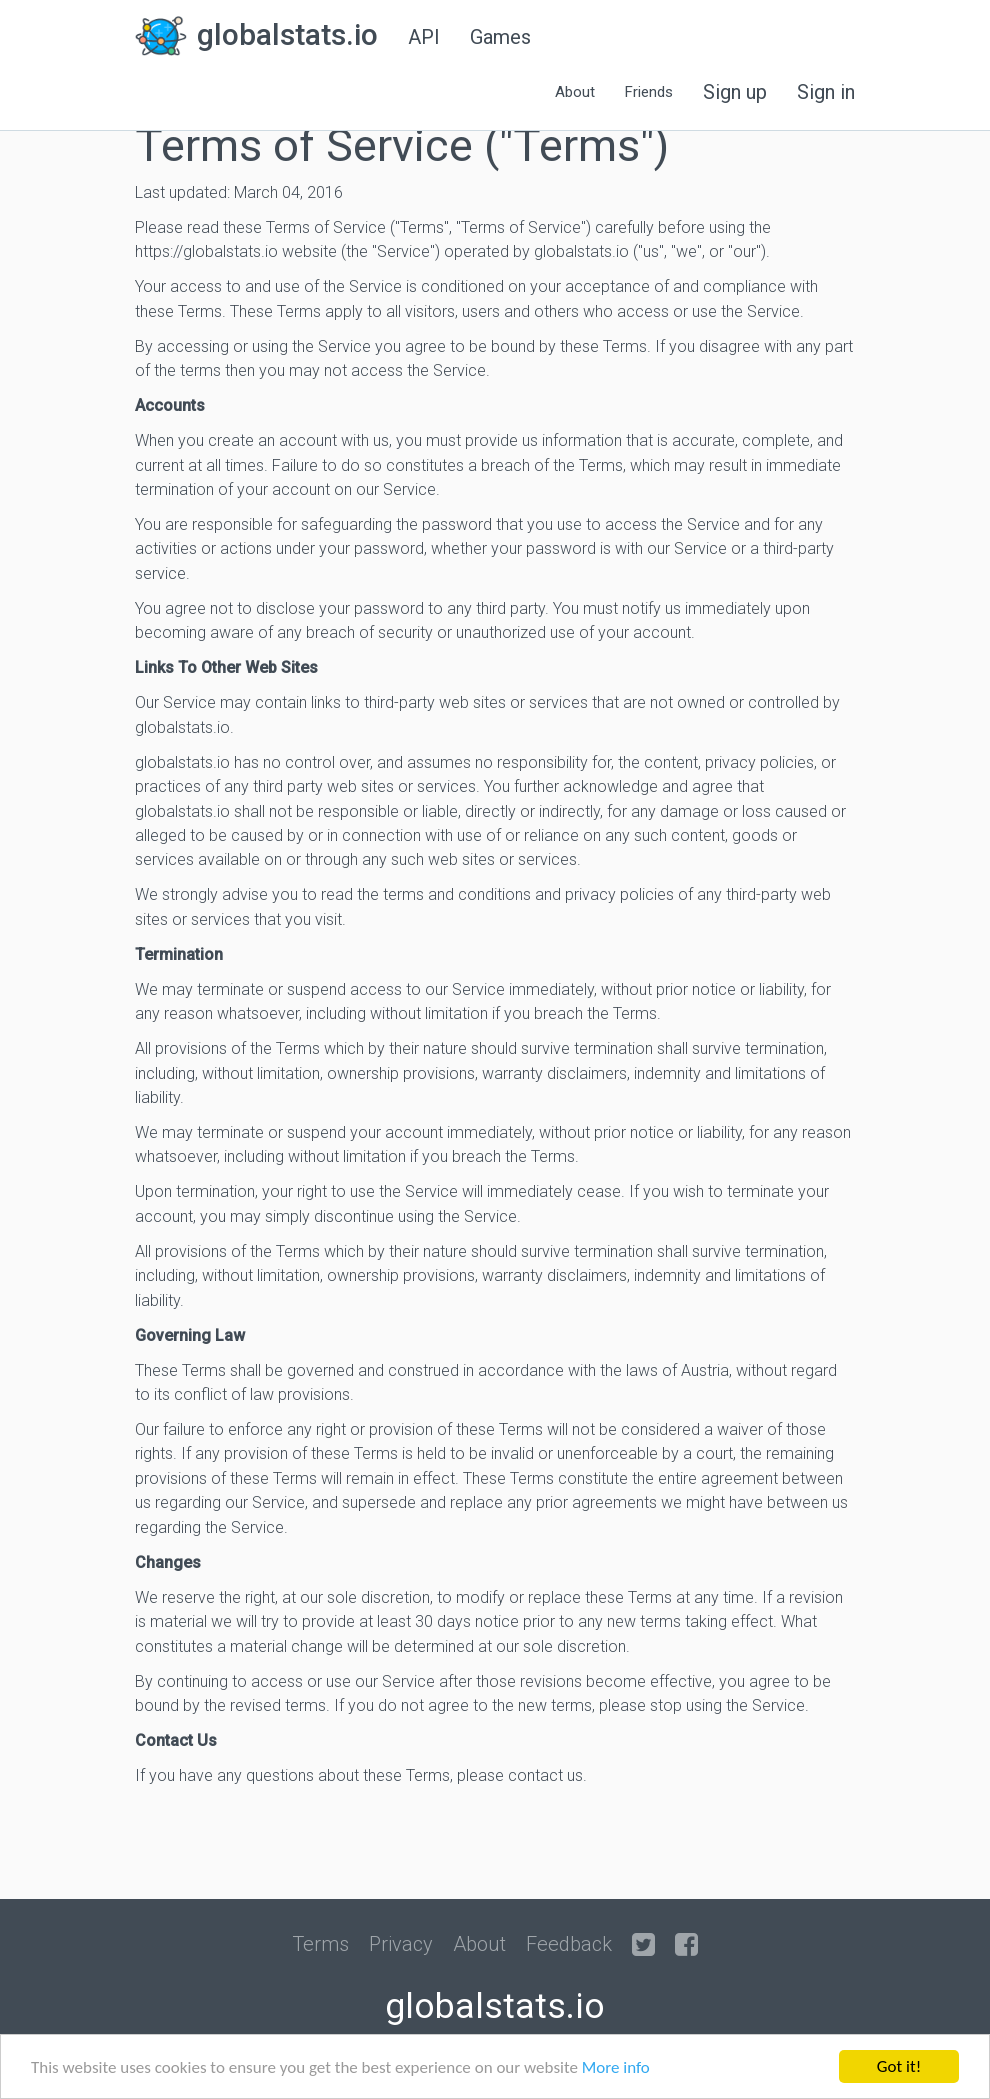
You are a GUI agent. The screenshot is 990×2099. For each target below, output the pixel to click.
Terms (320, 1944)
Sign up (735, 92)
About (479, 1944)
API (424, 37)
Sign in (826, 92)
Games (500, 37)
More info (616, 2067)
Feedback (569, 1944)
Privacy (401, 1944)
